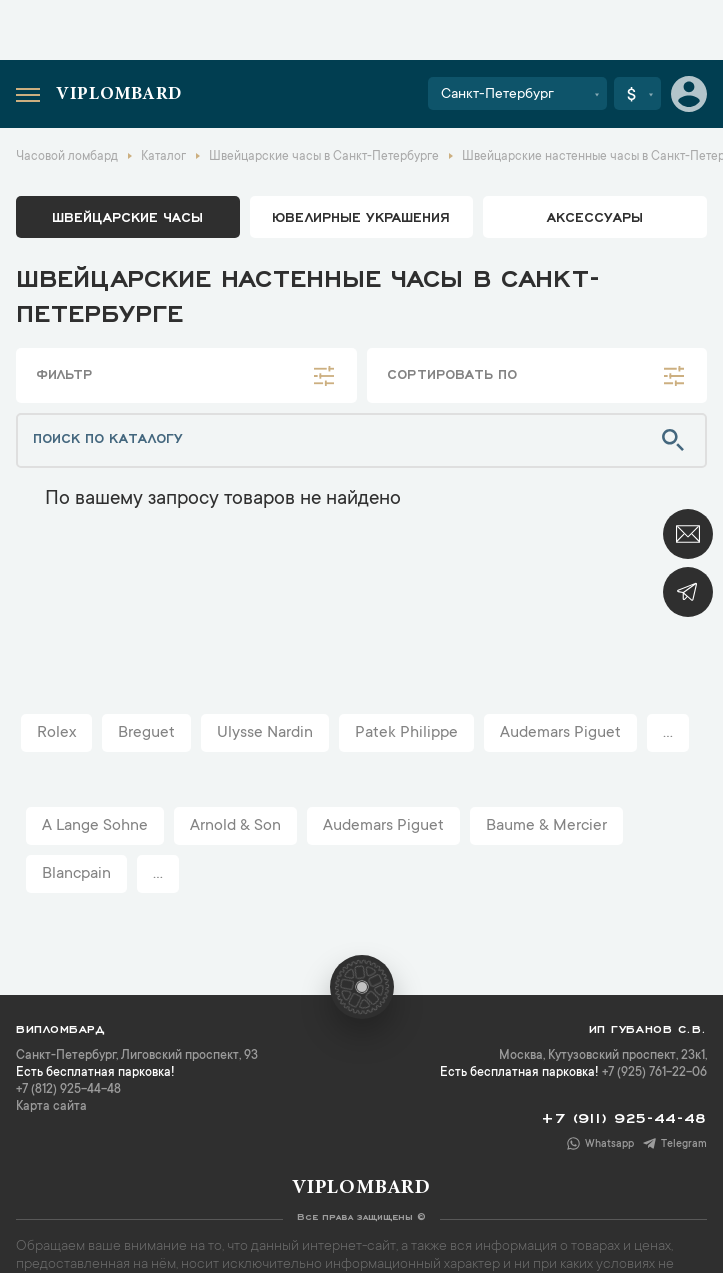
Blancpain (76, 874)
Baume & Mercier (546, 826)
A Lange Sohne (95, 826)
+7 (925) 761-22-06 (654, 1073)
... (668, 733)
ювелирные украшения (361, 216)
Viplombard (119, 95)
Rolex (56, 733)
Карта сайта (51, 1107)
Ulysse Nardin (265, 733)
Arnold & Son (235, 826)
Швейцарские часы (127, 216)
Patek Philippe (406, 733)
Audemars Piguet (560, 733)
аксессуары (595, 216)
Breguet (146, 733)
